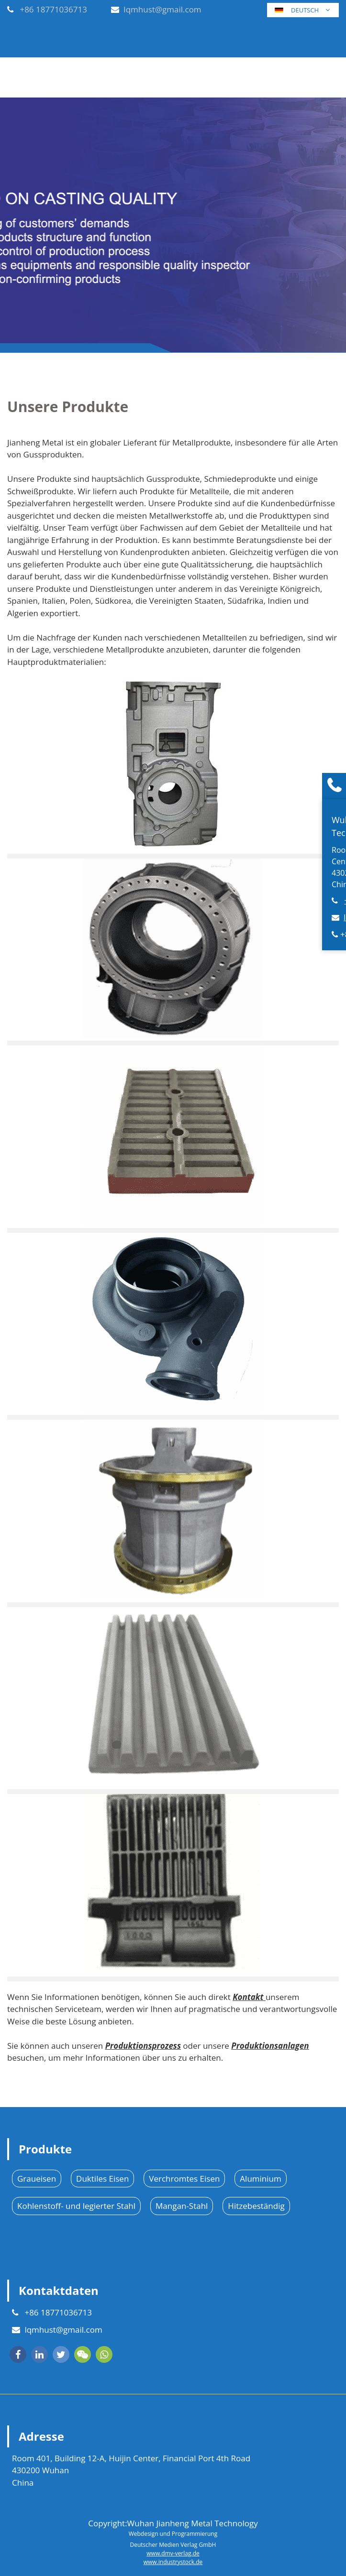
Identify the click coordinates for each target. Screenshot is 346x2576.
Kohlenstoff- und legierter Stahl (76, 2205)
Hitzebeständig (256, 2205)
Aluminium (260, 2178)
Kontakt (249, 1996)
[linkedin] (39, 2354)
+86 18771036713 (53, 9)
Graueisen (36, 2178)
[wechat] (82, 2354)
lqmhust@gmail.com (162, 9)
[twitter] (61, 2354)
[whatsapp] (104, 2354)
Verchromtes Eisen (184, 2178)
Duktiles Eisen (102, 2178)
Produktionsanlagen (270, 2045)
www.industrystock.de (173, 2562)
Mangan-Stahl (182, 2205)
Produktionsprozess (143, 2045)
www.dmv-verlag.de (172, 2553)
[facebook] (18, 2354)
